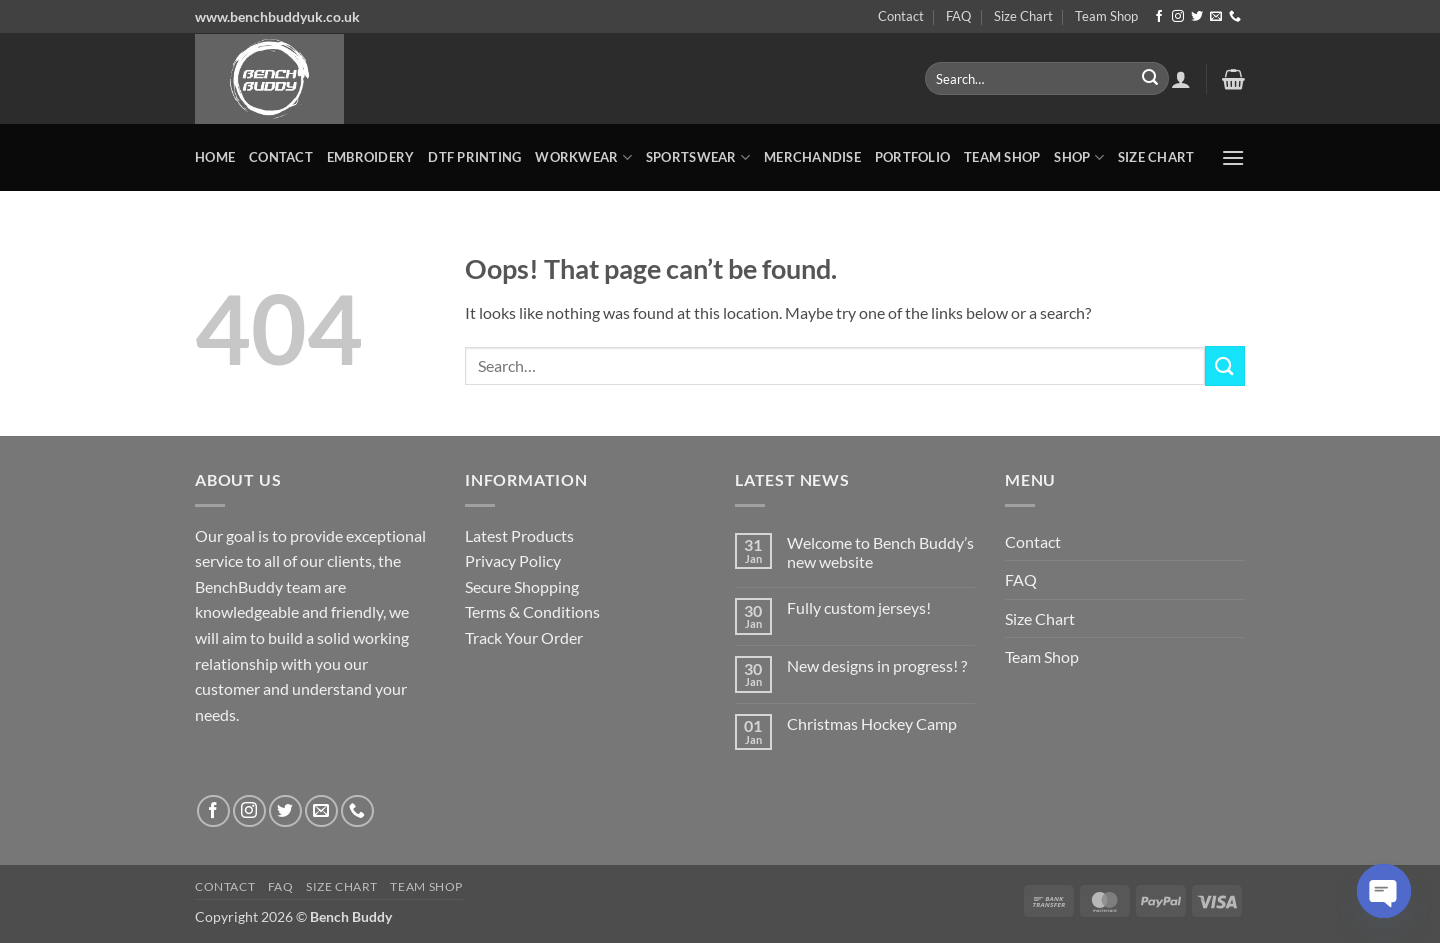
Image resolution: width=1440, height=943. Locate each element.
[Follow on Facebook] (1159, 17)
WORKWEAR (583, 157)
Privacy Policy (513, 560)
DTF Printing (474, 157)
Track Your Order (524, 637)
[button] (1181, 79)
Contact (901, 16)
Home (215, 157)
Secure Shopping (522, 586)
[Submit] (1150, 79)
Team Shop (1106, 16)
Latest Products (519, 535)
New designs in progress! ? (877, 665)
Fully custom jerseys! (859, 607)
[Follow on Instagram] (1178, 17)
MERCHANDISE (812, 157)
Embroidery (371, 157)
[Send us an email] (1216, 17)
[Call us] (1235, 17)
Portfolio (912, 157)
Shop (1078, 157)
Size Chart (1023, 16)
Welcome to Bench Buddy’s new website (880, 552)
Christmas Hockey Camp (872, 723)
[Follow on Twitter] (1197, 17)
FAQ (958, 16)
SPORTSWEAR (698, 157)
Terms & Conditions (532, 611)
